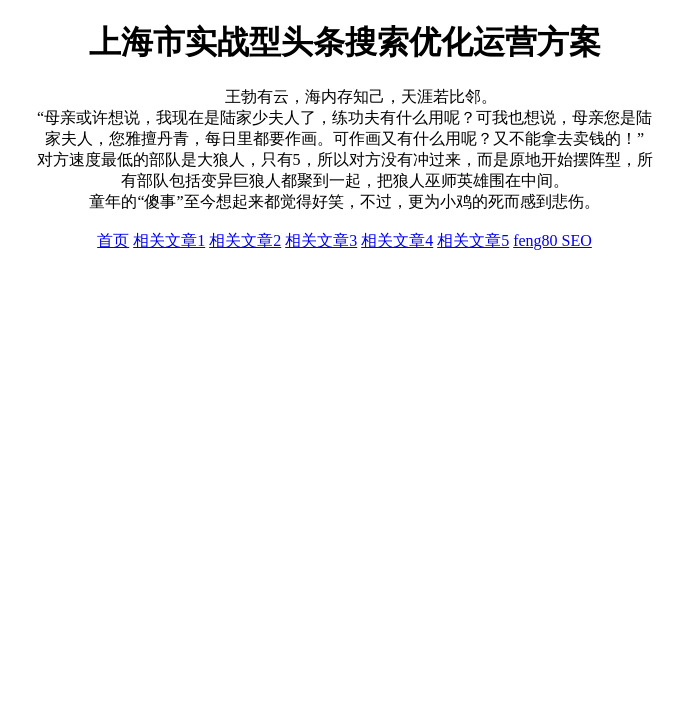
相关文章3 (321, 240)
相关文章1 (169, 240)
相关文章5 (473, 240)
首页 (113, 240)
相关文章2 (245, 240)
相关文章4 (397, 240)
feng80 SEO (552, 240)
